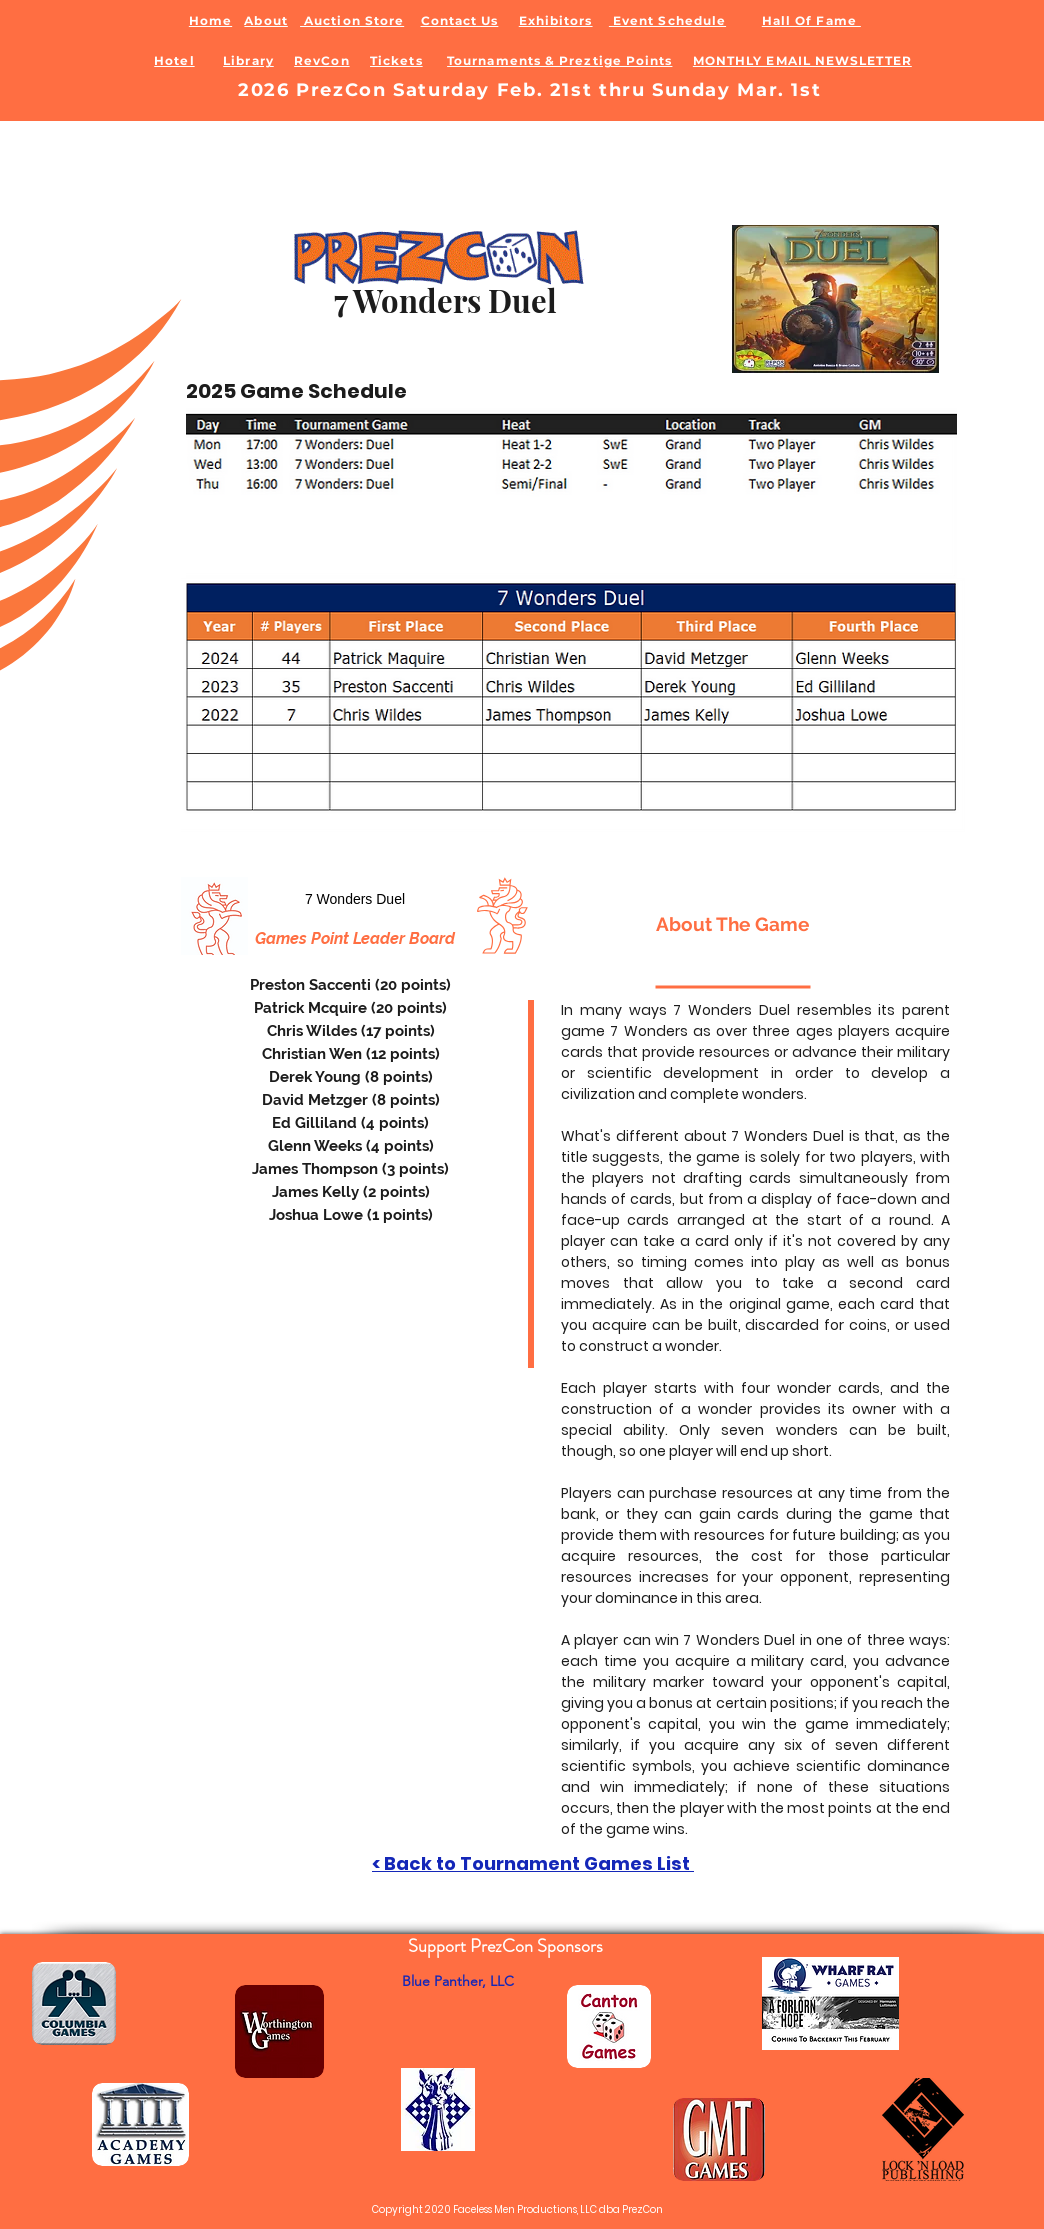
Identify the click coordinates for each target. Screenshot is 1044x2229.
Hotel (174, 60)
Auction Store (352, 20)
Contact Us (460, 20)
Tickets (396, 60)
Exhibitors (556, 20)
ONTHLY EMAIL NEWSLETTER (808, 60)
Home (210, 20)
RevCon (321, 60)
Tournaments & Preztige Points (559, 60)
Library (248, 60)
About (265, 20)
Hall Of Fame (811, 20)
